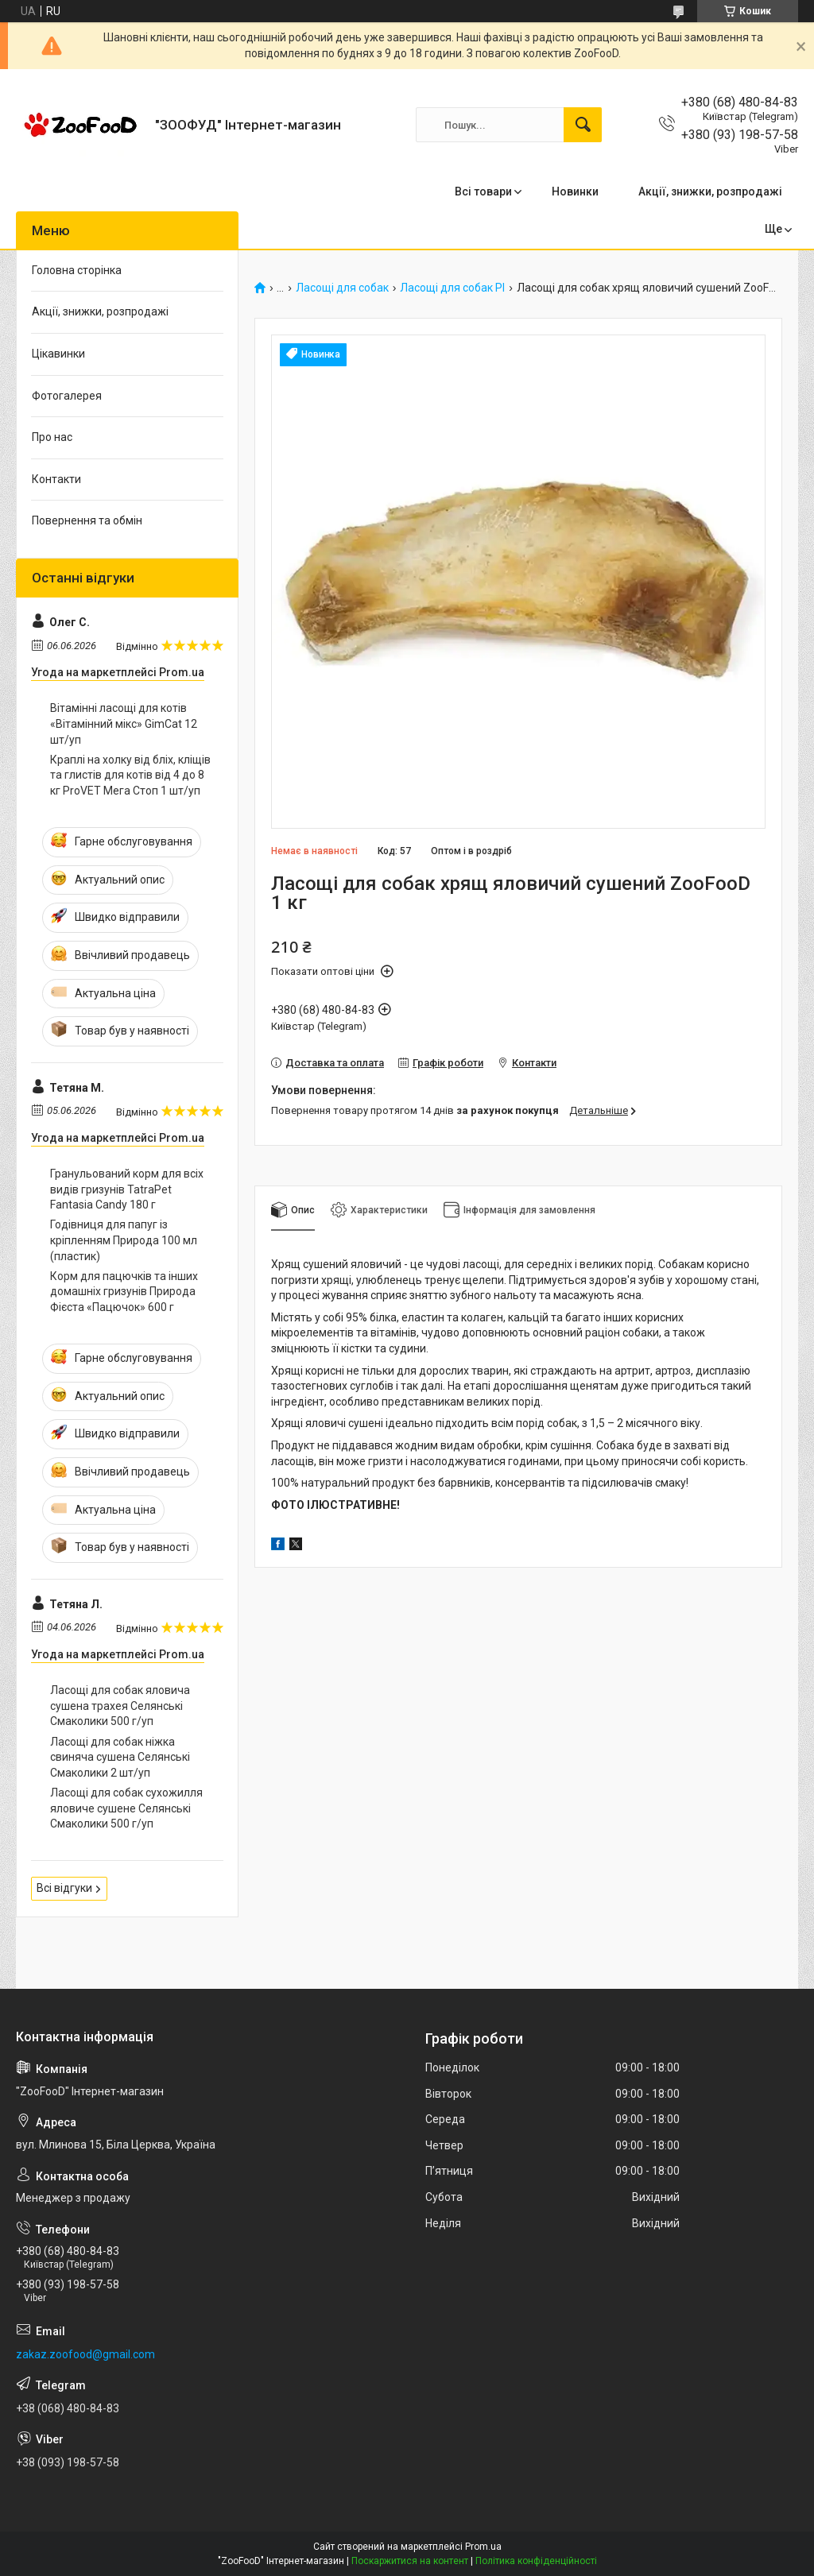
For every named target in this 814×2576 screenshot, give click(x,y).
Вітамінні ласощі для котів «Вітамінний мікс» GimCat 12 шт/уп (123, 723)
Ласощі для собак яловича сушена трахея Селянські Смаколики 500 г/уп (120, 1705)
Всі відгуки (64, 1888)
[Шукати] (583, 124)
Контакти (56, 479)
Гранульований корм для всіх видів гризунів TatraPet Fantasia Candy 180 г (127, 1189)
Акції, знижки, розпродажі (710, 191)
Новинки (575, 191)
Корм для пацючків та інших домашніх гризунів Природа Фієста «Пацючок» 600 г (124, 1291)
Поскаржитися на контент (409, 2560)
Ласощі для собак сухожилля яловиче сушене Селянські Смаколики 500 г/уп (126, 1808)
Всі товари (483, 191)
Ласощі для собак (342, 288)
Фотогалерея (67, 395)
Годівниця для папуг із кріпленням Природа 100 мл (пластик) (123, 1240)
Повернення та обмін (87, 520)
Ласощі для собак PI (452, 288)
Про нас (52, 437)
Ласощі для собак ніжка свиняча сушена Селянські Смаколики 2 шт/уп (120, 1757)
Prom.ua (483, 2546)
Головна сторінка (77, 270)
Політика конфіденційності (536, 2560)
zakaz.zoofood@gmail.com (85, 2354)
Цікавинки (58, 353)
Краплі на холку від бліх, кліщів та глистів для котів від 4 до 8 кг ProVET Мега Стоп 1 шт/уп (130, 775)
